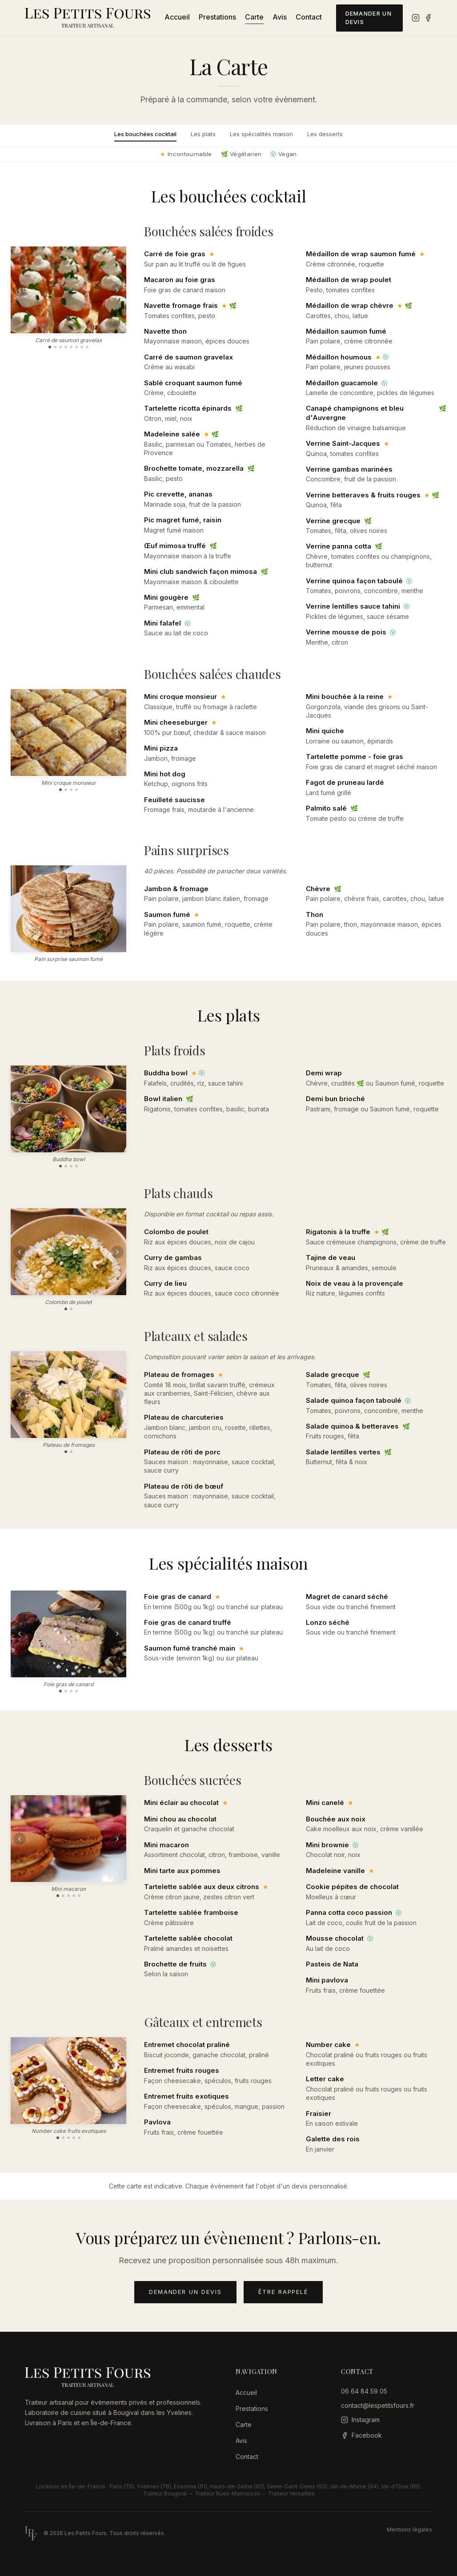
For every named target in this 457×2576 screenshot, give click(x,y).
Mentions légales (409, 2529)
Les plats (203, 133)
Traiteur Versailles (291, 2493)
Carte (254, 16)
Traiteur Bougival (165, 2493)
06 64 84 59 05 (364, 2391)
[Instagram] (416, 18)
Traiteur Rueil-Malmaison (227, 2493)
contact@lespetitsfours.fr (377, 2405)
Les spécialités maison (261, 133)
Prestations (217, 16)
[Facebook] (428, 18)
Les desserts (325, 133)
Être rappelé (283, 2291)
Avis (280, 16)
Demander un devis (368, 18)
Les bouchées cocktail (145, 133)
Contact (309, 16)
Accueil (177, 16)
